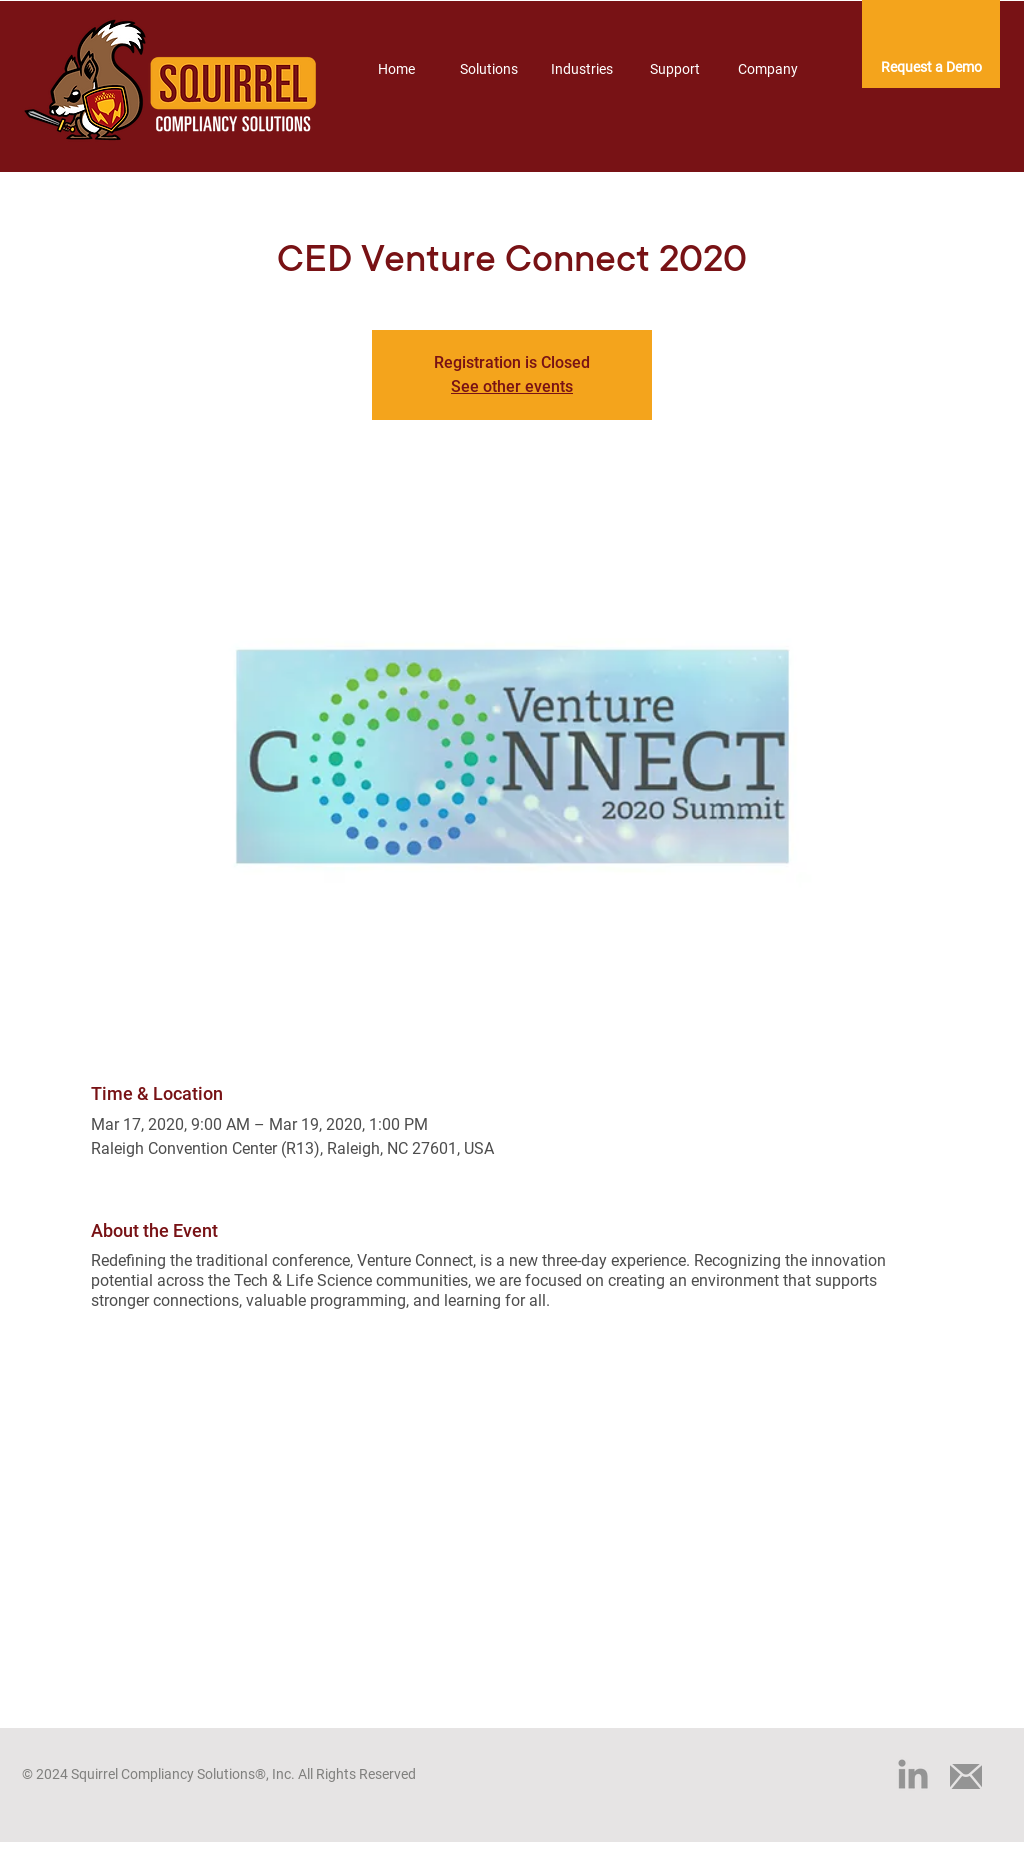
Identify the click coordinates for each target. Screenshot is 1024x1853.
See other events (512, 386)
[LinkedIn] (913, 1774)
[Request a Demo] (931, 68)
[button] (488, 69)
